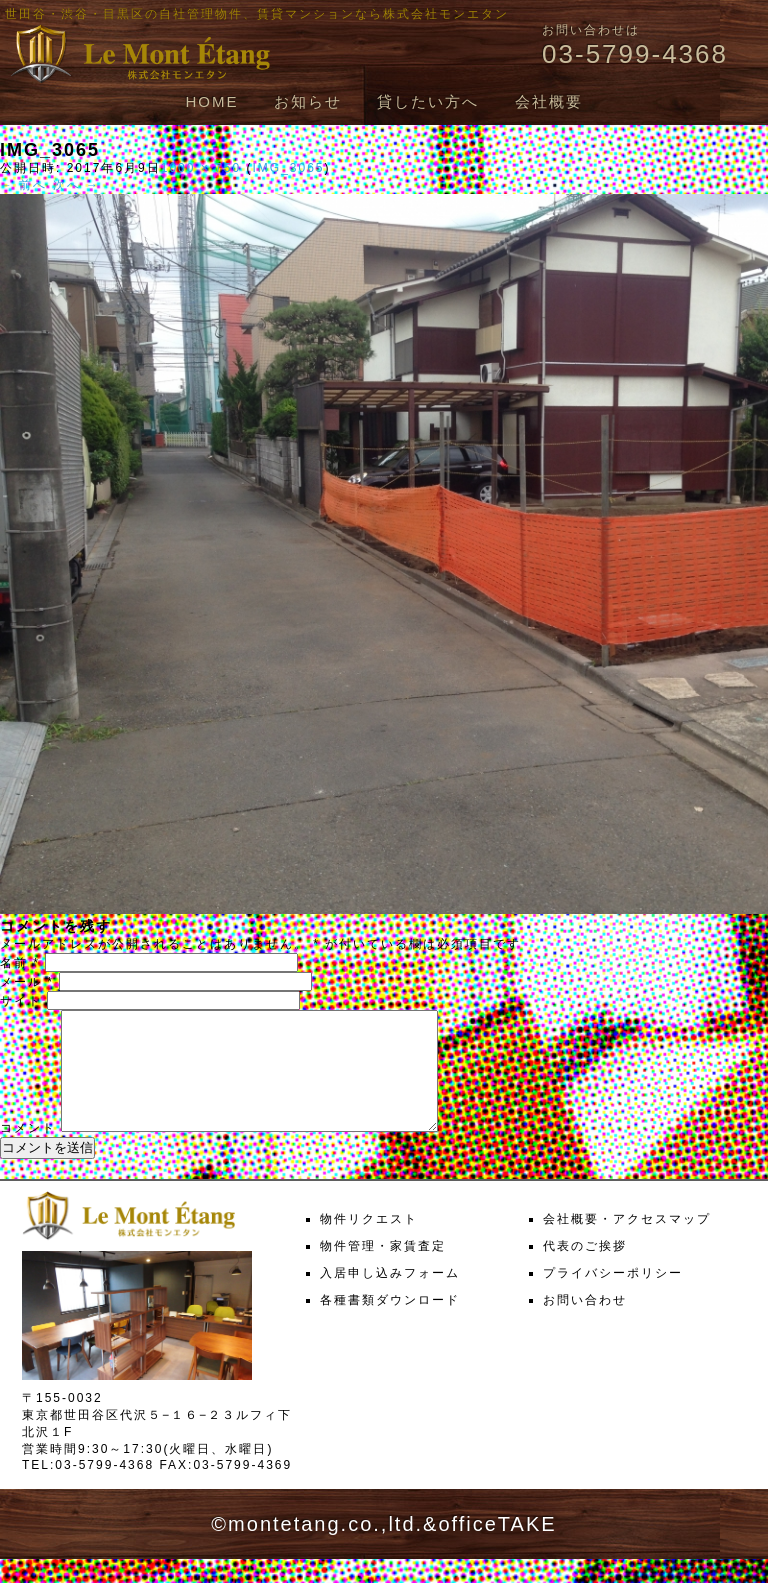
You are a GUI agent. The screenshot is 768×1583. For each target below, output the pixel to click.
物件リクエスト (369, 1243)
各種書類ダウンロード (390, 1324)
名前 (20, 963)
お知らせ (308, 101)
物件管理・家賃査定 (383, 1270)
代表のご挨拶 (585, 1270)
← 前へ (23, 185)
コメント (28, 1152)
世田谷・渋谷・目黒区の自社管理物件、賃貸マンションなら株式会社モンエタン (257, 14)
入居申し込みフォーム (390, 1297)
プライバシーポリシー (613, 1297)
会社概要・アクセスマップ (627, 1243)
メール (27, 982)
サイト (21, 1001)
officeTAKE (497, 1548)
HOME (211, 101)
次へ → (76, 185)
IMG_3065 (288, 168)
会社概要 (549, 101)
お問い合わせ (585, 1324)
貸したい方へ (428, 101)
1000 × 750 (201, 168)
